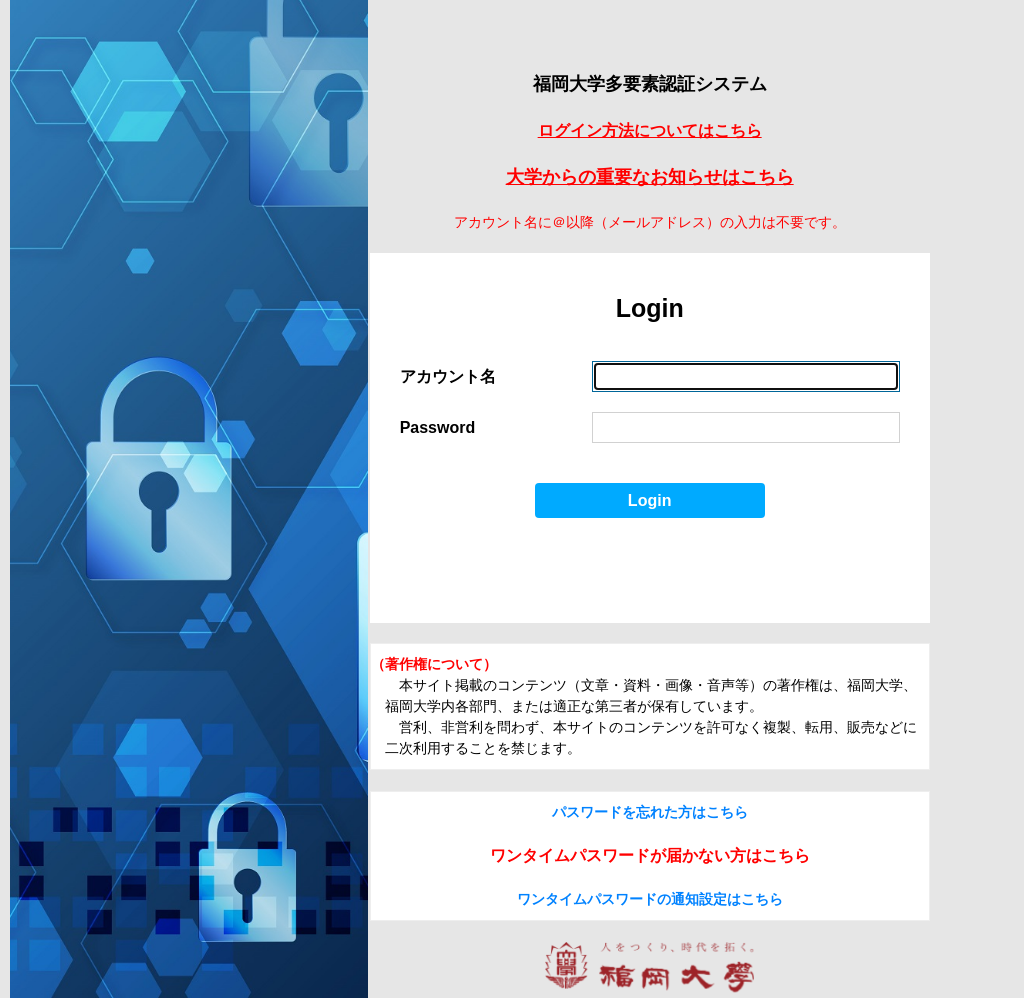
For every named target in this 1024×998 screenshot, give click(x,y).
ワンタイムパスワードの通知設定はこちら (650, 899)
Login (650, 500)
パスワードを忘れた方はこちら (650, 812)
